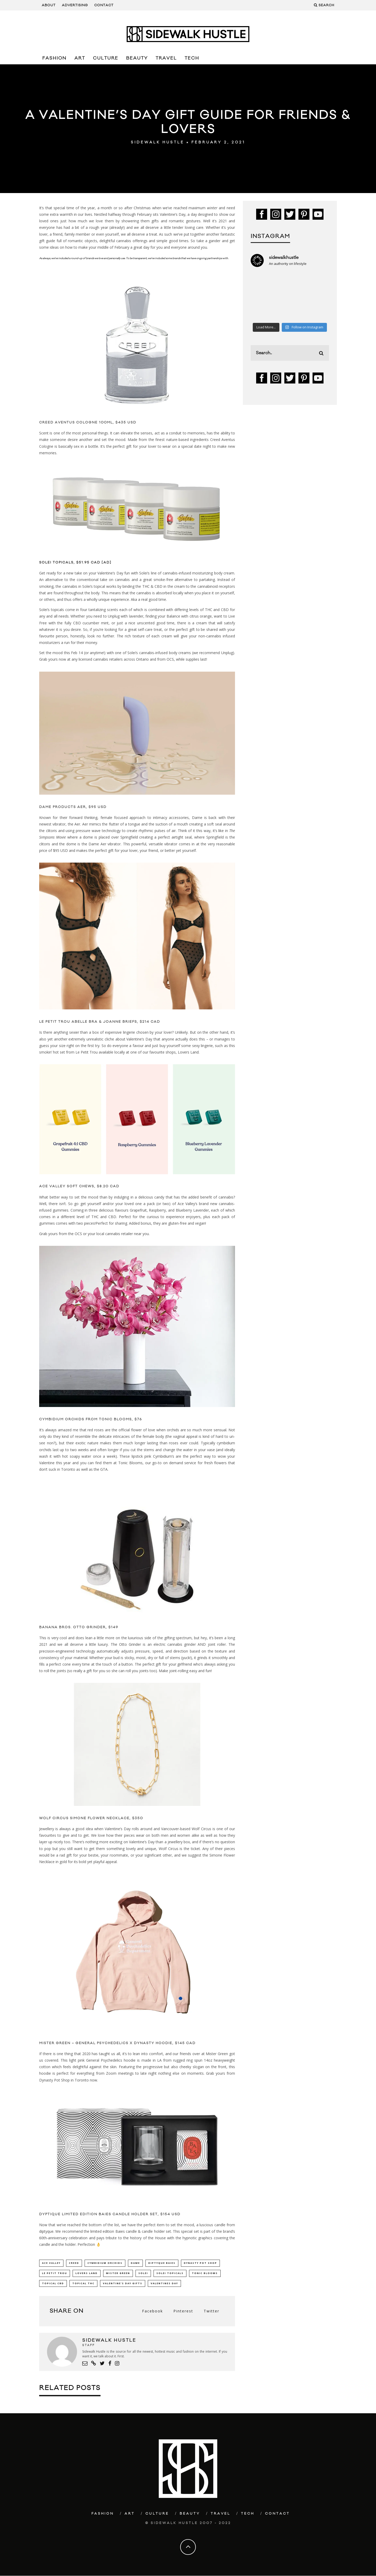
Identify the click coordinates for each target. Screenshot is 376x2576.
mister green (118, 2273)
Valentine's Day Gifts (122, 2283)
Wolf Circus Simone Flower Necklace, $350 (91, 1818)
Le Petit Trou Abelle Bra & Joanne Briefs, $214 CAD (99, 1022)
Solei (143, 2273)
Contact (104, 5)
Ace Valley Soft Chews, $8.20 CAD (79, 1186)
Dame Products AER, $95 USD (73, 807)
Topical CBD (53, 2283)
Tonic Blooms (130, 1462)
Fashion (54, 58)
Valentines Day (164, 2283)
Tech (192, 58)
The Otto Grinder (126, 1644)
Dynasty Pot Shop (200, 2263)
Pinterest (183, 2311)
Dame (135, 2263)
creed (74, 2263)
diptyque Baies (161, 2263)
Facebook (152, 2311)
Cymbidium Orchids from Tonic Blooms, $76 (90, 1419)
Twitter (211, 2311)
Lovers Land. (188, 1052)
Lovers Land (86, 2273)
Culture (105, 58)
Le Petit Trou (54, 2273)
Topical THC (83, 2283)
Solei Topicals (170, 2273)
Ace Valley (51, 2263)
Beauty (137, 58)
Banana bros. (55, 1627)
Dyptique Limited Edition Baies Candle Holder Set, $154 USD (109, 2214)
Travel (166, 58)
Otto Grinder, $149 (95, 1627)
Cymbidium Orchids (104, 2263)
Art (79, 58)
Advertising (75, 5)
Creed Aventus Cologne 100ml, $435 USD (87, 422)
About (49, 5)
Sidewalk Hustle (157, 142)
